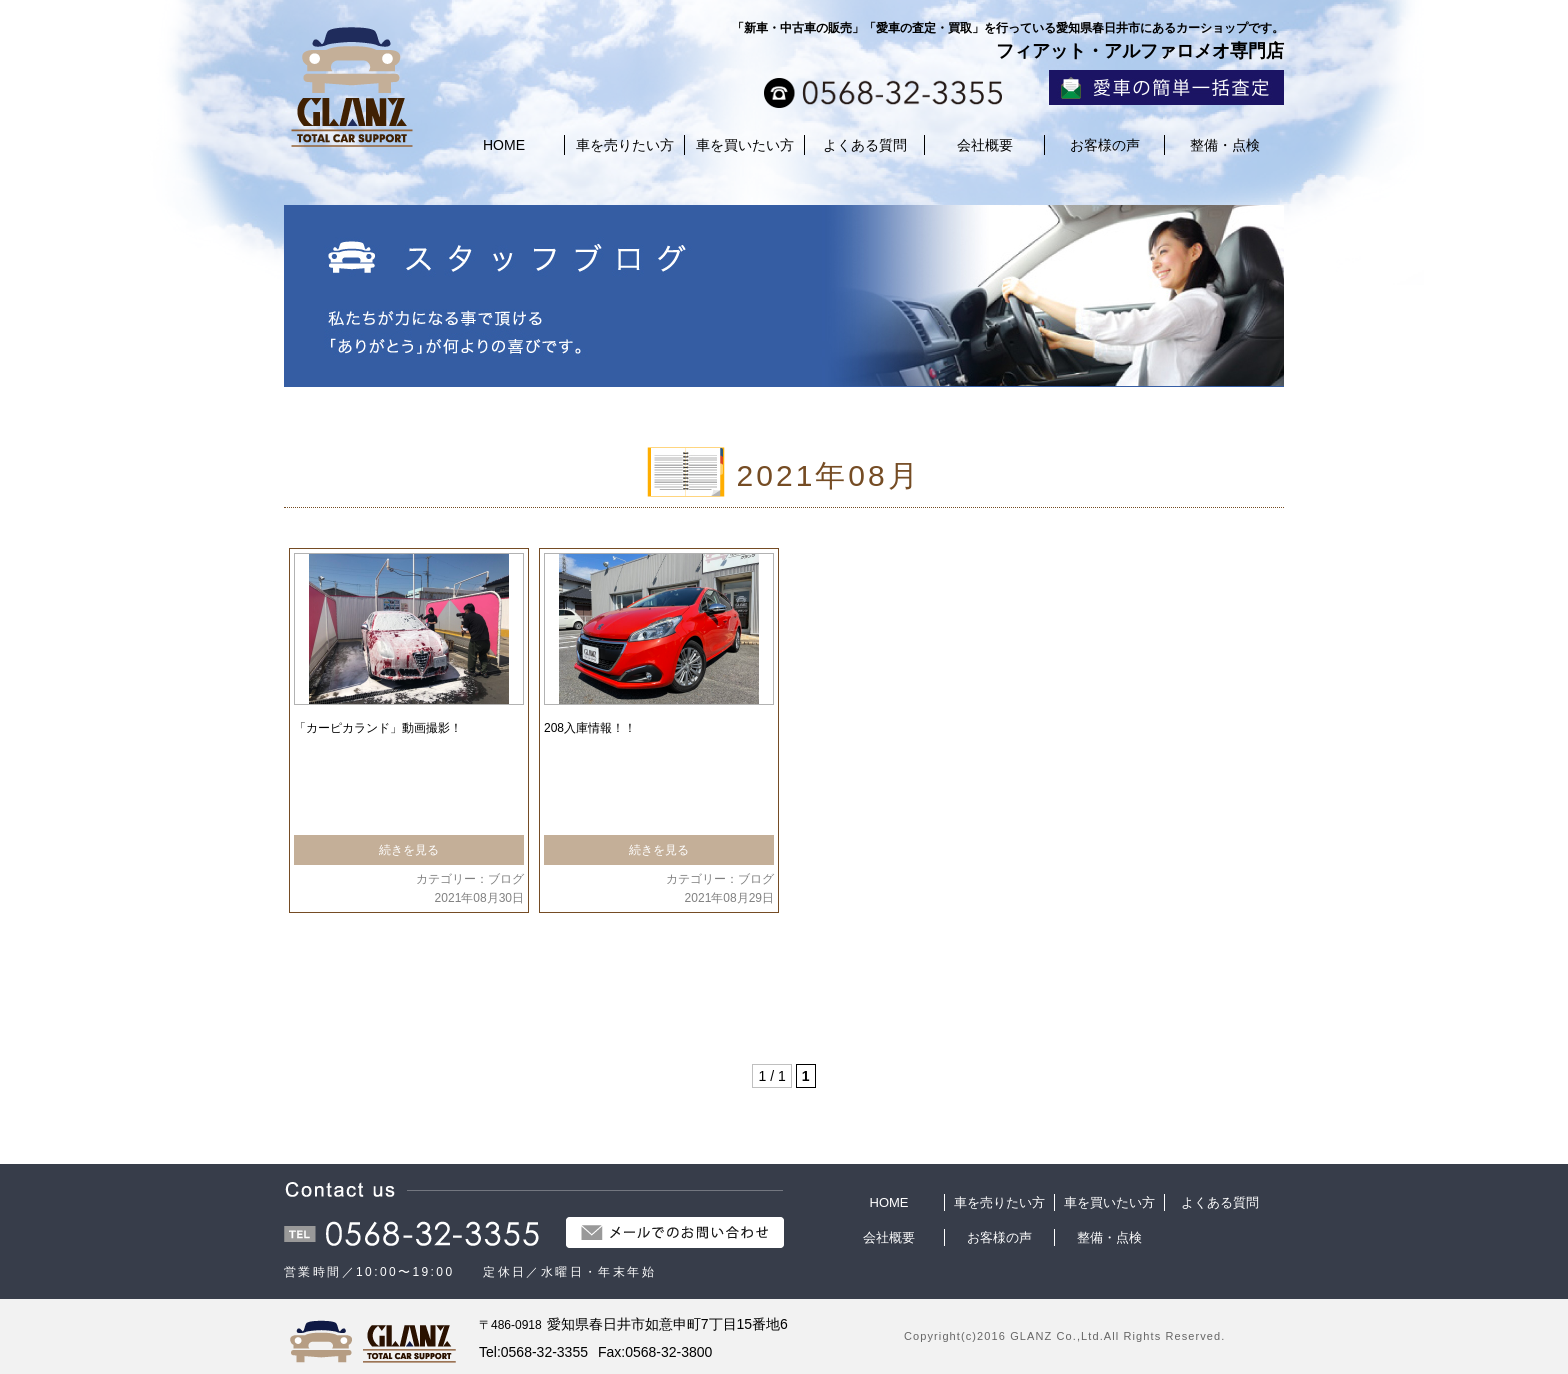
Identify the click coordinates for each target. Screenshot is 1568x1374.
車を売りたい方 (625, 145)
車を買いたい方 (745, 145)
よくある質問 (865, 145)
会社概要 (985, 145)
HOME (504, 145)
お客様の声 (1105, 145)
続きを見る (409, 850)
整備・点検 (1225, 145)
